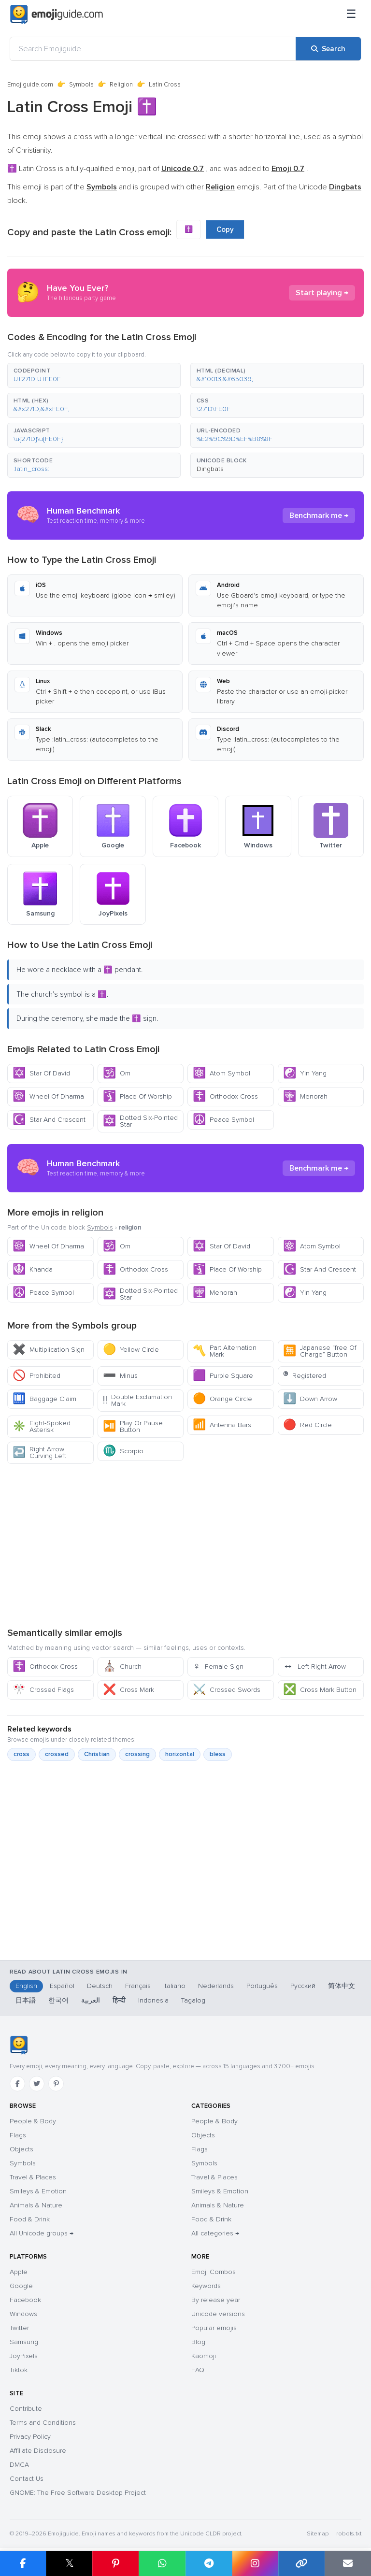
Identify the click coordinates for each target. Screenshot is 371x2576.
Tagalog (193, 2000)
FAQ (197, 2370)
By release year (215, 2300)
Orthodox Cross (225, 1096)
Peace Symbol (223, 1119)
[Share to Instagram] (255, 2563)
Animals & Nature (36, 2205)
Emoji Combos (213, 2272)
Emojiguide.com (30, 84)
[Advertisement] (185, 1545)
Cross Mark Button (320, 1689)
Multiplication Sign (49, 1349)
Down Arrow (310, 1398)
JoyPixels (24, 2356)
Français (138, 1986)
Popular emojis (214, 2328)
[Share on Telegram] (209, 2563)
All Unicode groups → (41, 2233)
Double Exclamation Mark (137, 1400)
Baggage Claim (44, 1398)
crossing (137, 1754)
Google (21, 2286)
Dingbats (210, 469)
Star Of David (41, 1073)
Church (122, 1666)
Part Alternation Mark (225, 1351)
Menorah (305, 1096)
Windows (23, 2314)
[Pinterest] (56, 2083)
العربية (90, 2000)
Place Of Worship (137, 1096)
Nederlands (216, 1986)
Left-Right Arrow (314, 1666)
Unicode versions (218, 2314)
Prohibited (36, 1375)
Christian (97, 1754)
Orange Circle (222, 1398)
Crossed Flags (43, 1689)
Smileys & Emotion (38, 2191)
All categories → (215, 2233)
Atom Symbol (221, 1073)
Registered (304, 1375)
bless (218, 1754)
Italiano (174, 1986)
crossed (57, 1754)
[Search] (328, 48)
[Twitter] (36, 2083)
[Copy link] (301, 2563)
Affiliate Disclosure (38, 2451)
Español (62, 1986)
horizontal (179, 1754)
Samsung (24, 2342)
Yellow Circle (131, 1349)
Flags (18, 2135)
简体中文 (341, 1986)
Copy (225, 229)
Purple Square (223, 1375)
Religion (121, 84)
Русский (302, 1986)
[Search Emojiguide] (153, 48)
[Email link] (348, 2563)
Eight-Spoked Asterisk (42, 1426)
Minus (120, 1375)
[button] (94, 375)
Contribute (26, 2408)
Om (116, 1073)
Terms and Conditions (43, 2423)
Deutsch (100, 1986)
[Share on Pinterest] (115, 2563)
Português (262, 1986)
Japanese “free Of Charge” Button (320, 1351)
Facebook (25, 2300)
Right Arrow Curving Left (39, 1452)
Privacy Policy (30, 2437)
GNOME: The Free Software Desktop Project (78, 2493)
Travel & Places (33, 2177)
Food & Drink (30, 2219)
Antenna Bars (222, 1424)
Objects (21, 2149)
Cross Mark (128, 1689)
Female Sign (218, 1666)
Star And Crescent (49, 1119)
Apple (19, 2272)
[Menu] (351, 14)
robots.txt (348, 2533)
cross (21, 1754)
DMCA (19, 2465)
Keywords (206, 2286)
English (26, 1986)
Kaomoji (203, 2356)
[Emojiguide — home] (56, 14)
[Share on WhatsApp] (162, 2563)
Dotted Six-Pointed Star (140, 1121)
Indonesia (153, 2000)
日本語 (25, 2000)
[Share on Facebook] (23, 2563)
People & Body (33, 2121)
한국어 (58, 2000)
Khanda (33, 1269)
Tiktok (19, 2370)
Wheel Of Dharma (48, 1096)
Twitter (19, 2328)
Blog (198, 2342)
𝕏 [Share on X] (69, 2563)
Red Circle (307, 1424)
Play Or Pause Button (133, 1426)
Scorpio (123, 1451)
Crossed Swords (226, 1689)
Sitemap (317, 2533)
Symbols (81, 84)
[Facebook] (17, 2083)
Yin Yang (305, 1073)
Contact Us (26, 2479)
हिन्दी (119, 2000)
